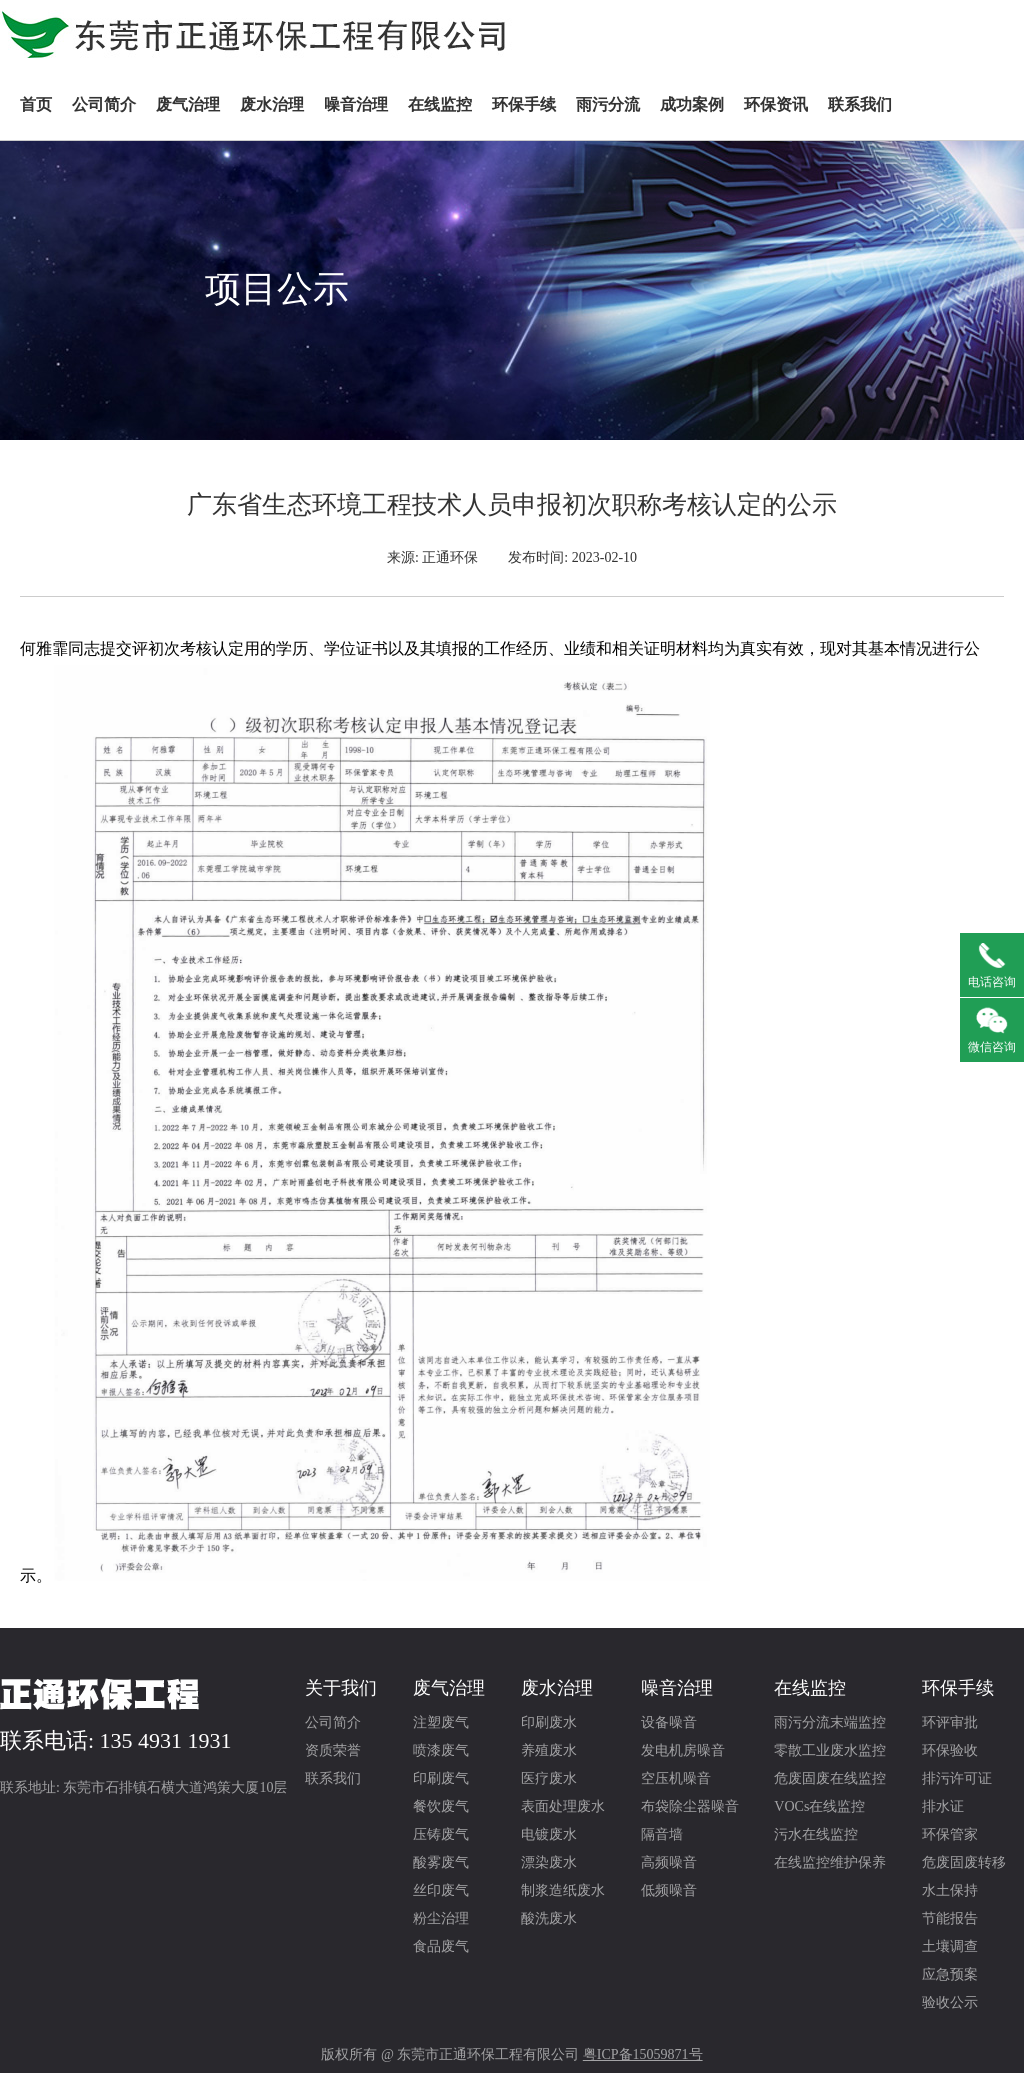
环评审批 (950, 1722)
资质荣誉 (333, 1750)
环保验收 (950, 1750)
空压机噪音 (676, 1778)
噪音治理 (356, 104)
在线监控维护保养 (830, 1862)
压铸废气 (441, 1834)
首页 (36, 104)
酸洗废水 (549, 1918)
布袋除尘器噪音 (690, 1806)
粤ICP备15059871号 (643, 2054)
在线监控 (440, 104)
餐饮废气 (441, 1806)
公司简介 (104, 104)
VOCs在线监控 (819, 1806)
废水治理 (272, 104)
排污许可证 (957, 1778)
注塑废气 (441, 1722)
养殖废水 (549, 1750)
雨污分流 (608, 104)
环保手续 (524, 104)
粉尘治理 (441, 1918)
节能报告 (950, 1918)
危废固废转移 (964, 1862)
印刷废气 (441, 1778)
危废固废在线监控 (830, 1778)
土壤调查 (950, 1946)
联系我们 (860, 104)
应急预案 (950, 1974)
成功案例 (692, 104)
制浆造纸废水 (563, 1890)
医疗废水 (549, 1778)
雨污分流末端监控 (830, 1722)
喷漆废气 (441, 1750)
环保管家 (950, 1834)
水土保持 (950, 1890)
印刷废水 (549, 1722)
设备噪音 (669, 1722)
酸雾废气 (441, 1862)
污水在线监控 (816, 1834)
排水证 (943, 1806)
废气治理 (188, 104)
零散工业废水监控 (830, 1750)
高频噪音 (669, 1862)
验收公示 (950, 2002)
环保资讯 (776, 104)
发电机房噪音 (683, 1750)
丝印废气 (441, 1890)
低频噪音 (669, 1890)
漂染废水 (549, 1862)
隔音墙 (662, 1834)
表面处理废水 (563, 1806)
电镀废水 (549, 1834)
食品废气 (441, 1946)
